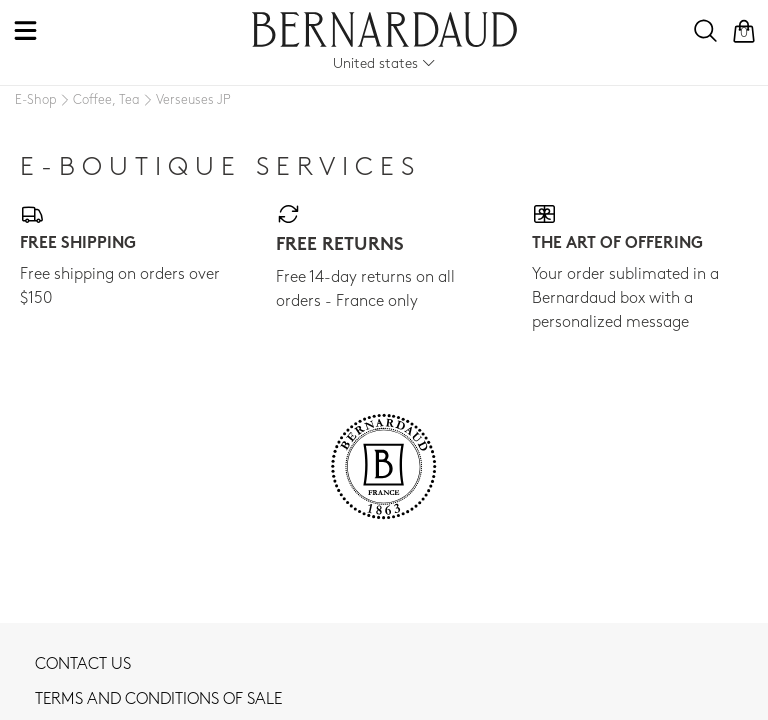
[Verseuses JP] (185, 101)
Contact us (83, 665)
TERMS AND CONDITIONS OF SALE (158, 700)
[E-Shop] (36, 100)
